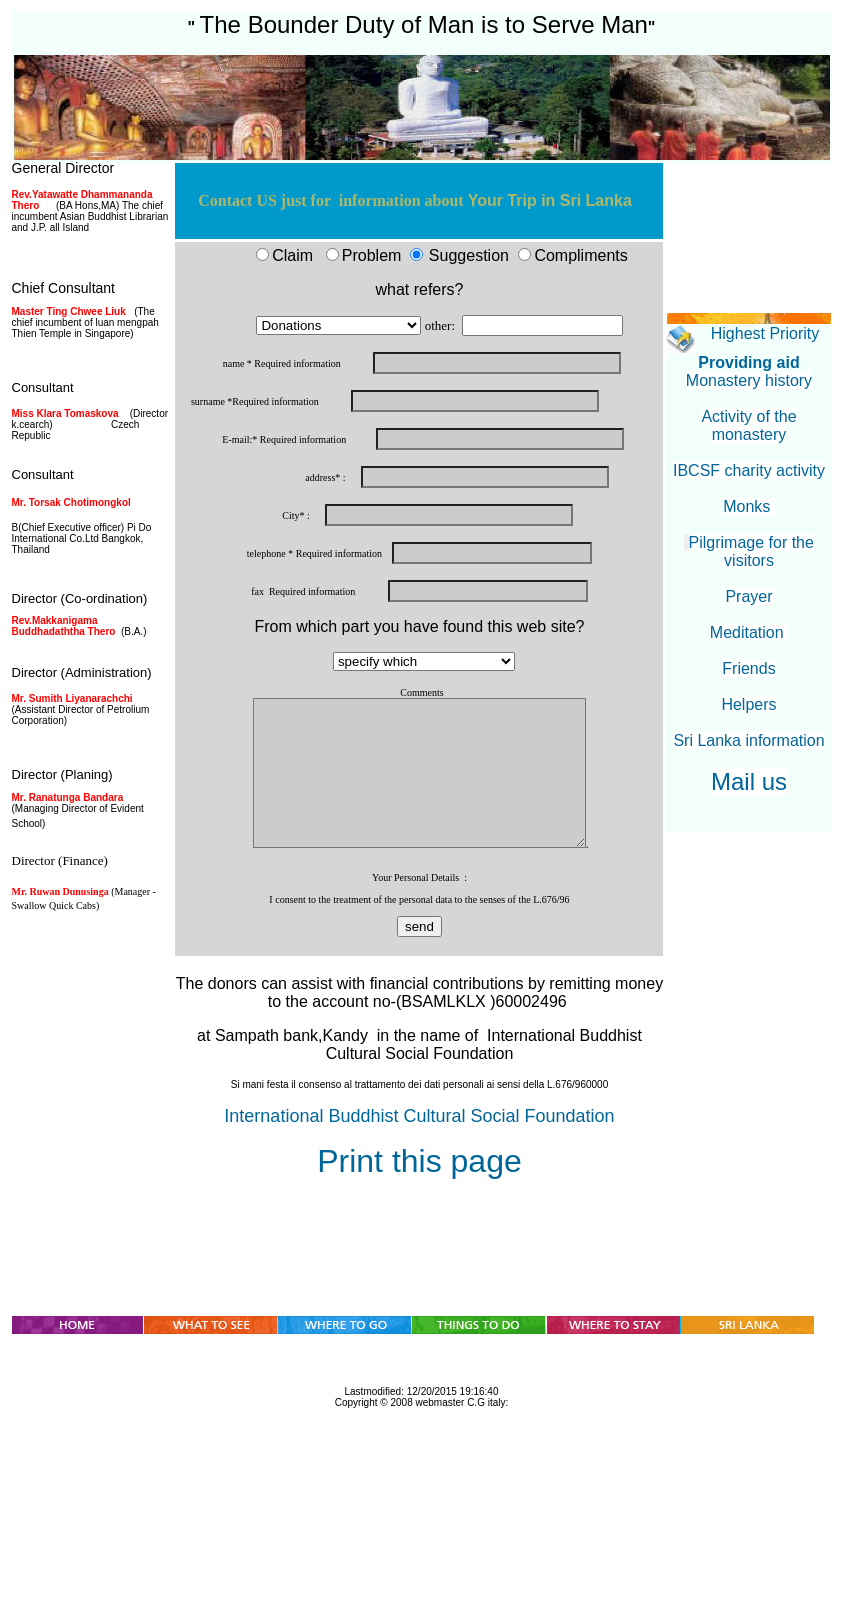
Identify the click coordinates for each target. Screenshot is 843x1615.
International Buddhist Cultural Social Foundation (419, 1116)
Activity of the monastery (748, 425)
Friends (748, 668)
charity (748, 470)
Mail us (749, 781)
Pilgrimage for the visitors (751, 551)
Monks (749, 506)
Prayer (748, 596)
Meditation (749, 632)
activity (800, 470)
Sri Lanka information (748, 740)
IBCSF (696, 470)
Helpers (748, 704)
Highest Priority (765, 333)
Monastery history (749, 380)
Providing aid (748, 362)
